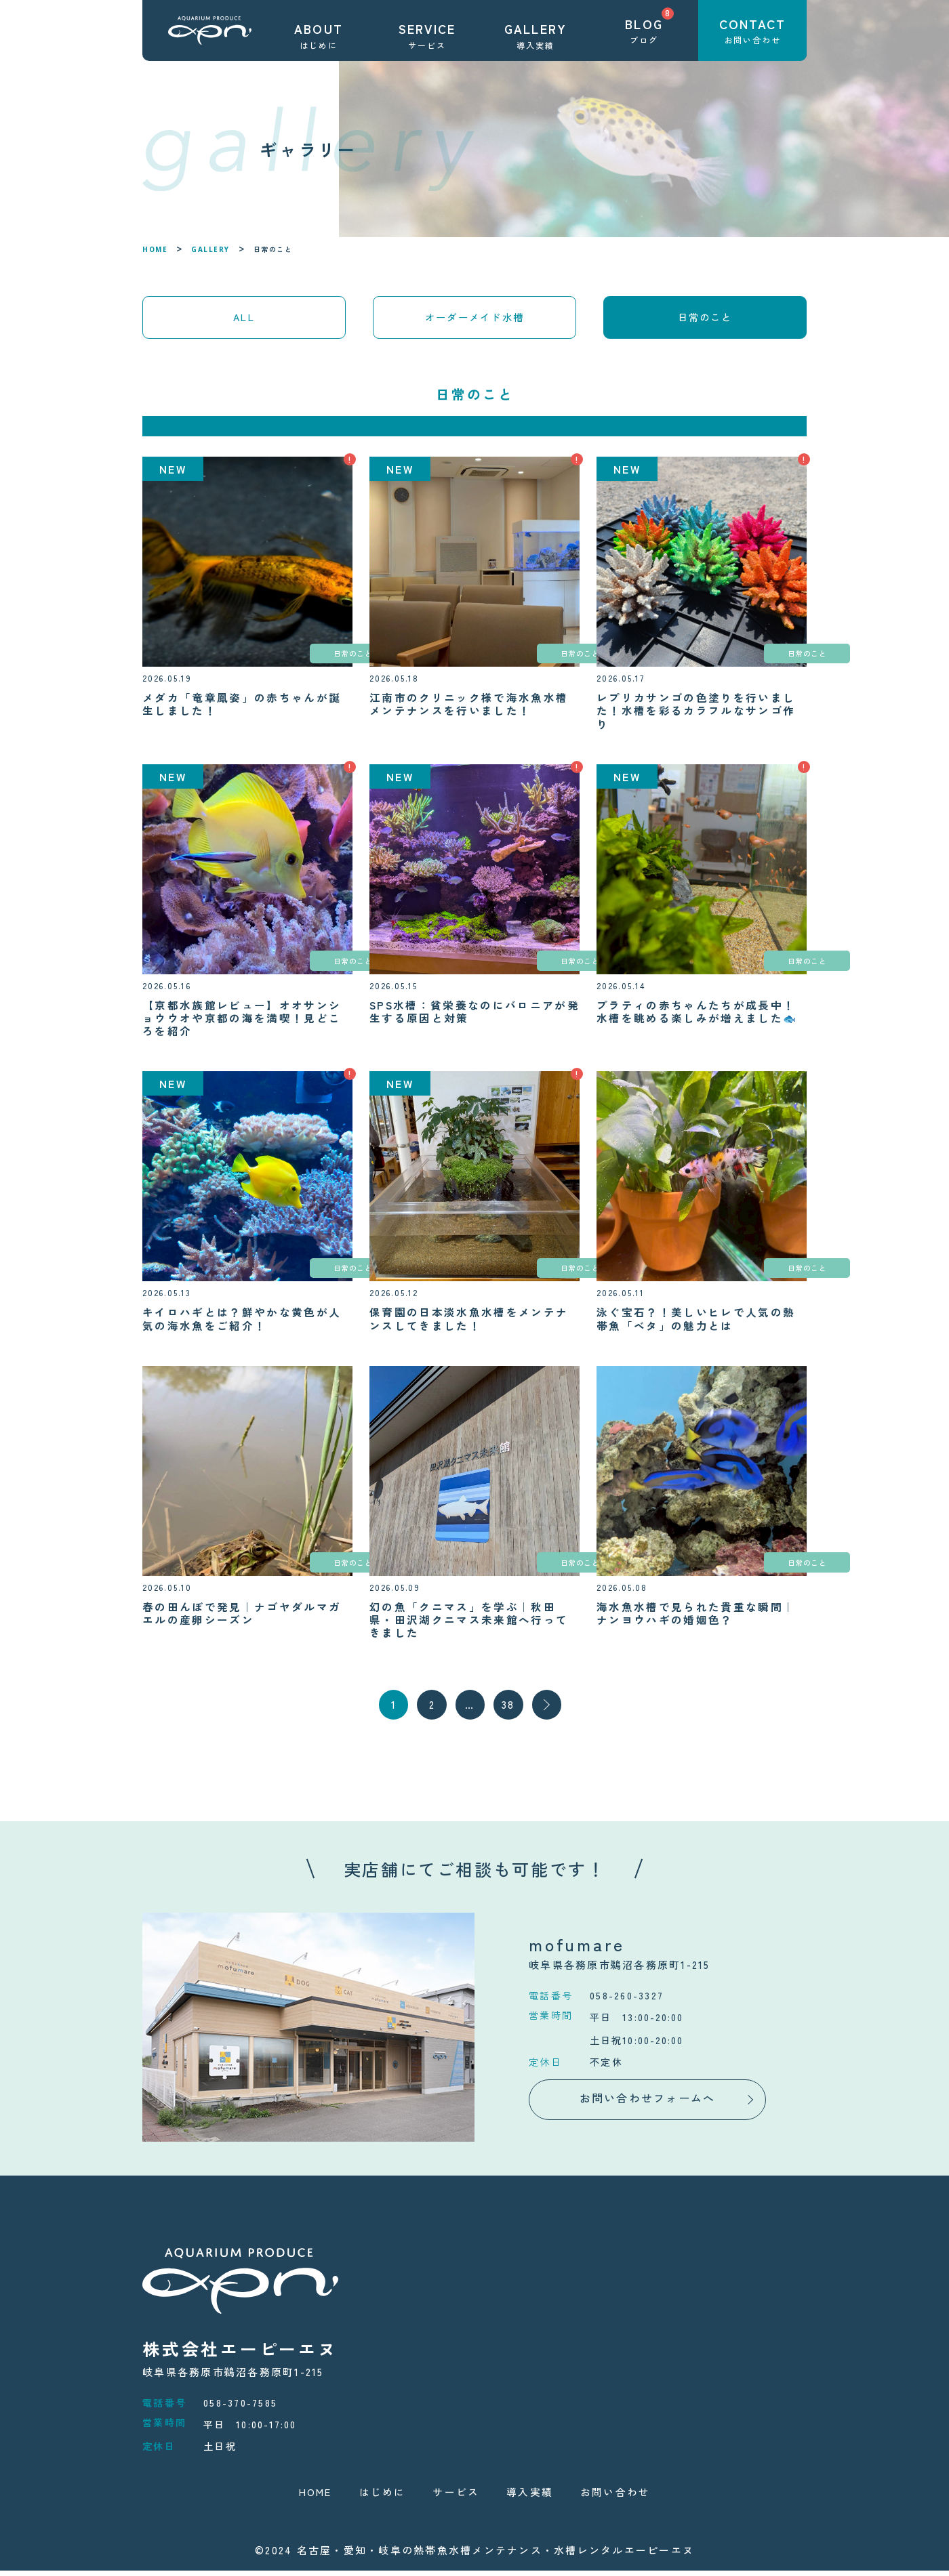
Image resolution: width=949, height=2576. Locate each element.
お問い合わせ (615, 2497)
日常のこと (301, 657)
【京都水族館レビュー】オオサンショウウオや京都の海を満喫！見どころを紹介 (242, 1022)
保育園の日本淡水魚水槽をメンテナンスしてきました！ (469, 1322)
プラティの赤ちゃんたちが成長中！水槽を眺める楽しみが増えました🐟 (698, 1016)
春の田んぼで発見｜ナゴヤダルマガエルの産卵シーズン (242, 1617)
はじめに (382, 2497)
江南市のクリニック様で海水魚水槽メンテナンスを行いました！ (469, 708)
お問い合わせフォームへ (648, 2103)
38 (510, 1710)
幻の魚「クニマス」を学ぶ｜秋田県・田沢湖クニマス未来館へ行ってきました (469, 1623)
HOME (154, 249)
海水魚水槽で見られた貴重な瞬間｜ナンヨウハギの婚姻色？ (696, 1617)
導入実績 (529, 2497)
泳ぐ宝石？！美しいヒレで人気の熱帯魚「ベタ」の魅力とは (696, 1322)
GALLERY (210, 249)
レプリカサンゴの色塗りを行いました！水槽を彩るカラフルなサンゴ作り (696, 715)
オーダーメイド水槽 (474, 319)
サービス (455, 2497)
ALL (244, 319)
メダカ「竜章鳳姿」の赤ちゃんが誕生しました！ (242, 708)
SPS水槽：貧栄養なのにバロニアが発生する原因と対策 (469, 1016)
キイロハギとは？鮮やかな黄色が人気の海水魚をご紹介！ (242, 1322)
